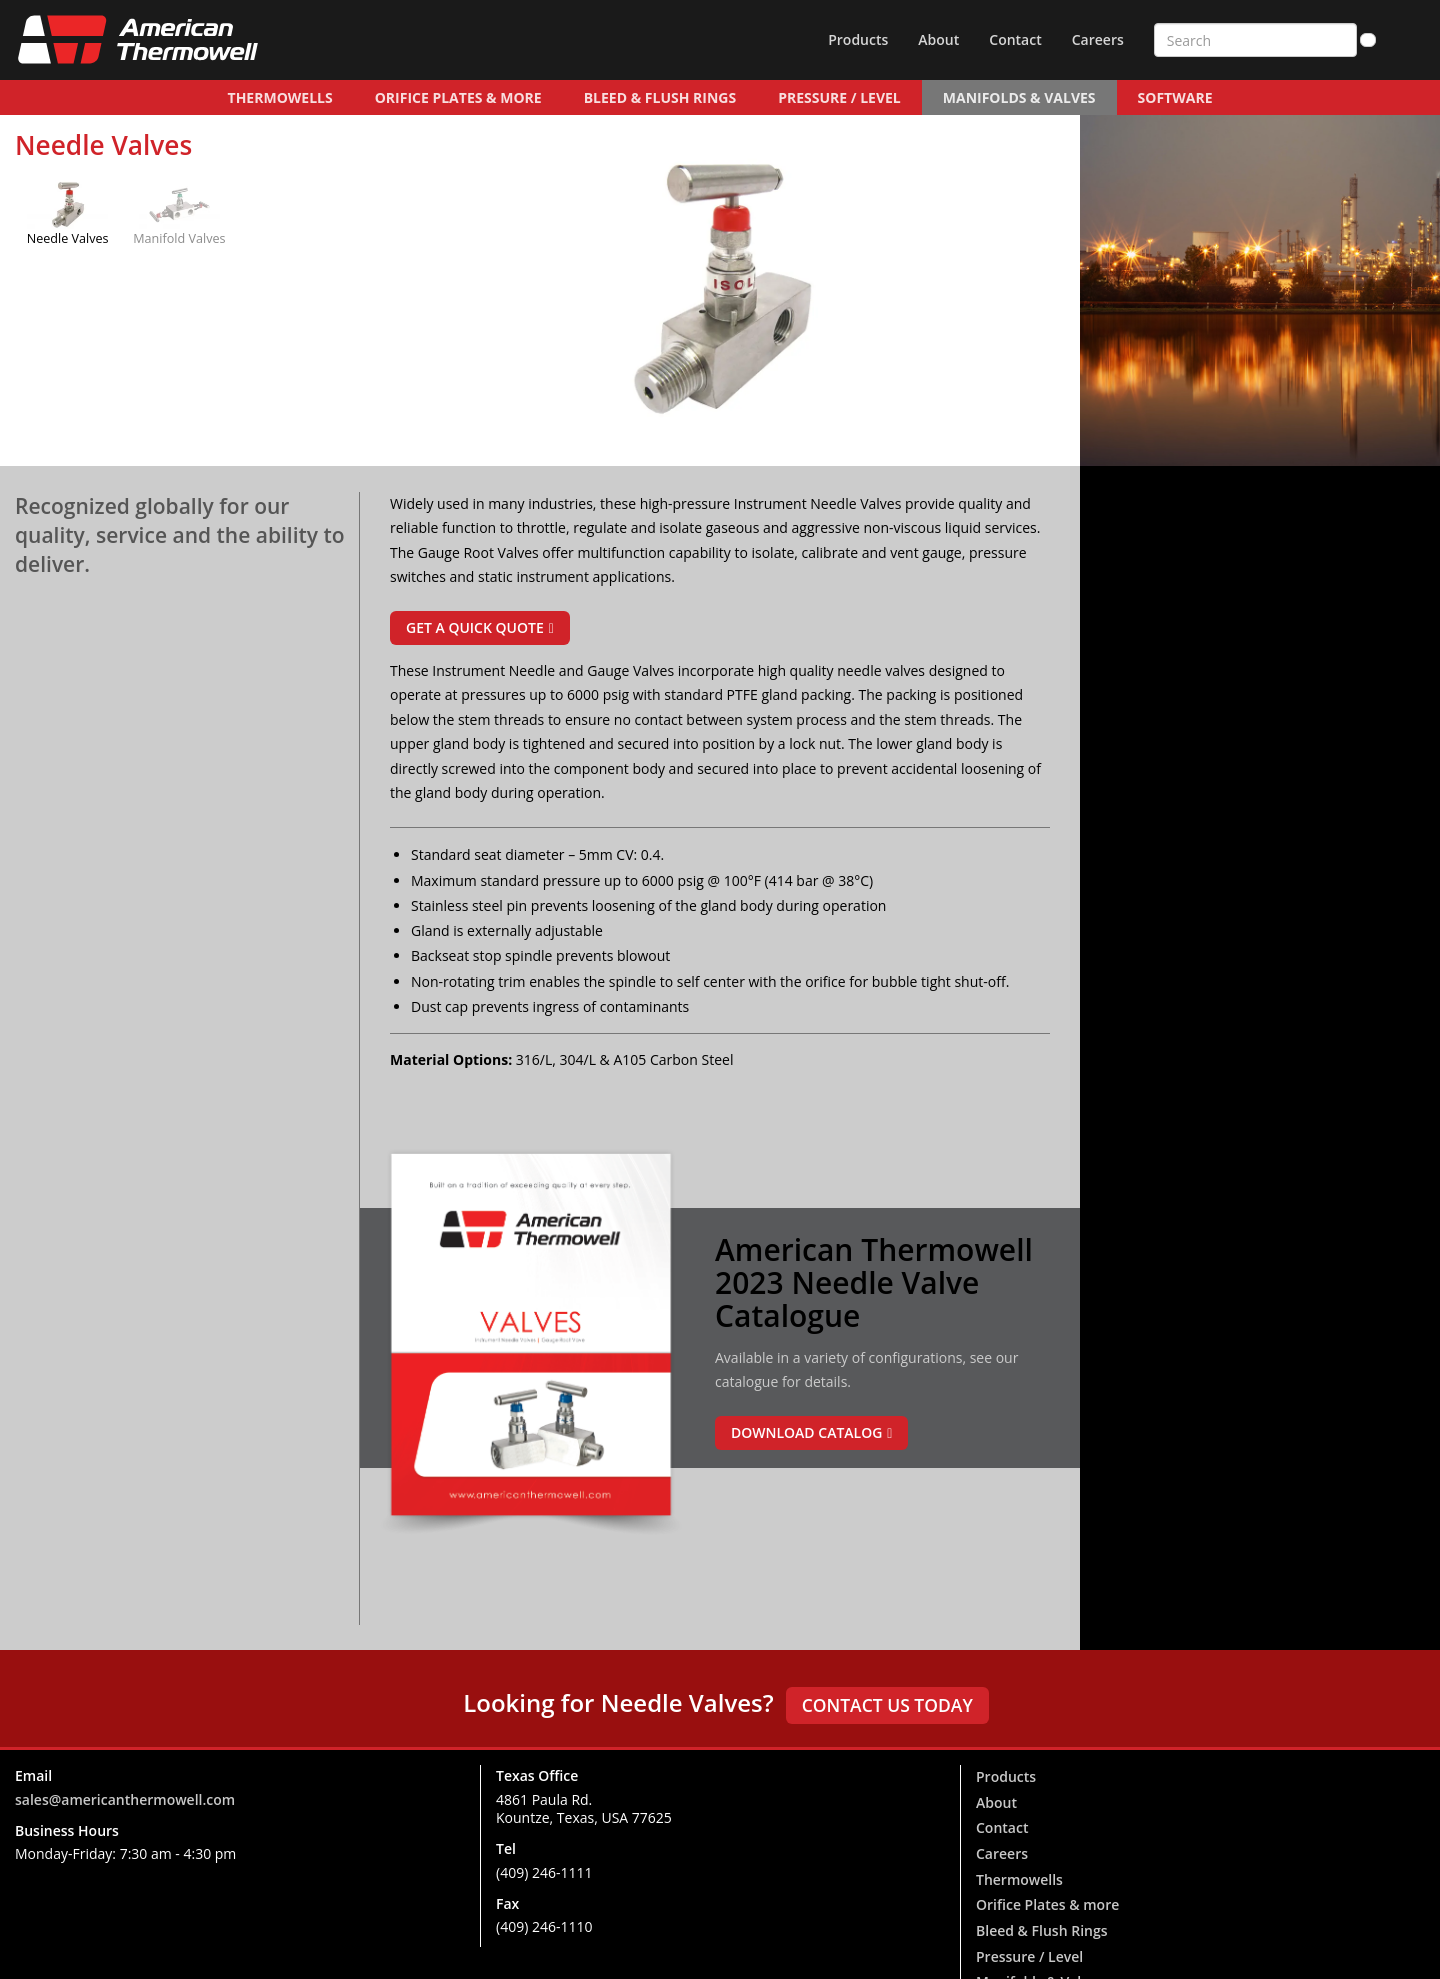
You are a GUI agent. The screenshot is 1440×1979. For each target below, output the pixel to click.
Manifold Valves (179, 238)
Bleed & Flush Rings (660, 97)
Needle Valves (68, 238)
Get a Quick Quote (475, 627)
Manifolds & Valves (1019, 97)
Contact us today (887, 1705)
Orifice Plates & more (458, 97)
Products (858, 39)
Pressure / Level (839, 97)
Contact (1015, 39)
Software (1175, 97)
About (938, 39)
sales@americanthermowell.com (125, 1799)
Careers (1098, 39)
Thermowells (280, 97)
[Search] (1368, 40)
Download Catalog (806, 1432)
